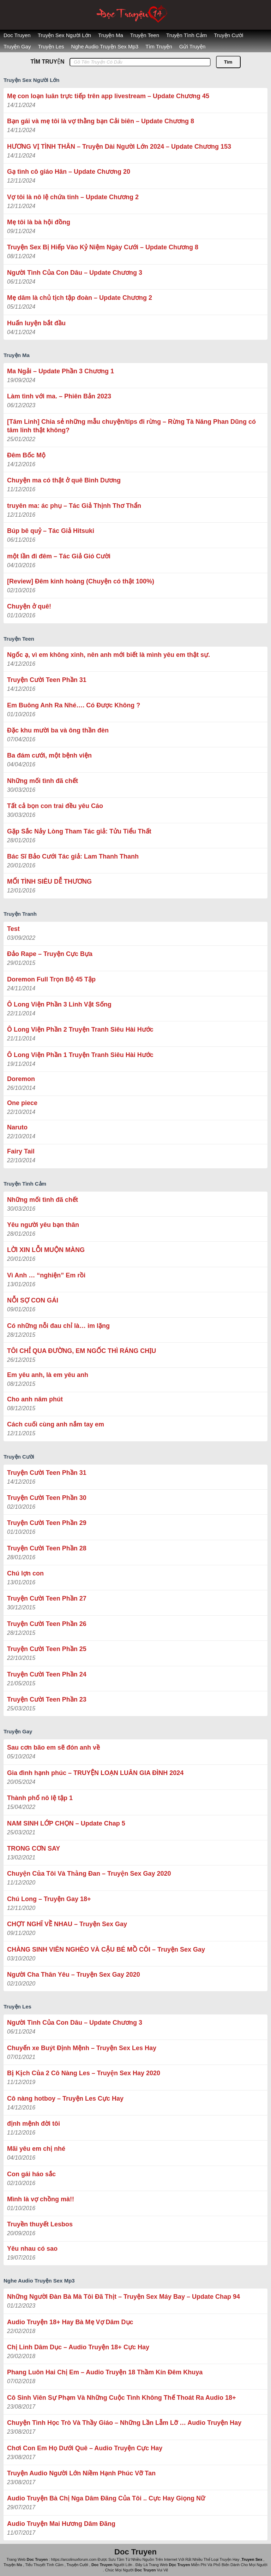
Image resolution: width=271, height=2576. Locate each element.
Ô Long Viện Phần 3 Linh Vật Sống (59, 1004)
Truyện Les (51, 46)
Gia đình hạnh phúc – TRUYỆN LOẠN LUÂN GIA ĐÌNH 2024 (95, 1772)
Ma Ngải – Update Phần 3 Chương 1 (60, 371)
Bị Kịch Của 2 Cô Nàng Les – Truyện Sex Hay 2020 (83, 2073)
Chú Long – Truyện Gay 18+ (49, 1899)
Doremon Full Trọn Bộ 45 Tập (51, 979)
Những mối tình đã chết (42, 780)
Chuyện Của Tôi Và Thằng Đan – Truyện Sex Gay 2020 (89, 1873)
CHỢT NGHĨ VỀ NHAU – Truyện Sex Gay (67, 1924)
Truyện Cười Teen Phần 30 (46, 1497)
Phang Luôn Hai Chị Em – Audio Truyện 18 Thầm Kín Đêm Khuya (105, 2372)
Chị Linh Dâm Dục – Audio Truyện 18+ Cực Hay (78, 2347)
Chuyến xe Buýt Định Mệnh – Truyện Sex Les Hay (81, 2048)
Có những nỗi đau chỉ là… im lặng (58, 1325)
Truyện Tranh (20, 914)
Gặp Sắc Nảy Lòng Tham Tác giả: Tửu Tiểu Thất (79, 831)
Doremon (21, 1078)
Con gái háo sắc (31, 2174)
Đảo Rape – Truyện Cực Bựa (49, 953)
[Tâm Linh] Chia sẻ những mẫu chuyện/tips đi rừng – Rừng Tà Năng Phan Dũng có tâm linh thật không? (131, 426)
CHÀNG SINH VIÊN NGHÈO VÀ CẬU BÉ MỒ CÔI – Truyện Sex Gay (106, 1949)
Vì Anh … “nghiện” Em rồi (46, 1275)
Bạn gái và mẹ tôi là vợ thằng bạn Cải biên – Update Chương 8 (100, 121)
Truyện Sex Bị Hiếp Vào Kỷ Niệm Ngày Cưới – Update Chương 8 (102, 247)
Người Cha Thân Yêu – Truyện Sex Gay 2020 (73, 1974)
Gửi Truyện (192, 46)
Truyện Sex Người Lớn (64, 35)
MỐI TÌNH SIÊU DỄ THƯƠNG (49, 881)
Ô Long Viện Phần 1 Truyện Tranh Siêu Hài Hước (80, 1054)
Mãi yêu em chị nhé (36, 2148)
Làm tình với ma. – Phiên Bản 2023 (59, 396)
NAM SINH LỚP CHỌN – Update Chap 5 (66, 1823)
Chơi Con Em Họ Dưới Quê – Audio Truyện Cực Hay (84, 2448)
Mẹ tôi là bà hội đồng (38, 222)
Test (13, 928)
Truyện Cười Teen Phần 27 (46, 1598)
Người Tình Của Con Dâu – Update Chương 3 (74, 272)
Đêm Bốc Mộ (26, 455)
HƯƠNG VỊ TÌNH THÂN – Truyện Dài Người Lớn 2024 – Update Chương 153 (119, 146)
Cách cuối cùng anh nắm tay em (55, 1424)
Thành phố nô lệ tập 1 (40, 1798)
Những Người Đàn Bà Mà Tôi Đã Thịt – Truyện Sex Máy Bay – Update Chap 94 (123, 2296)
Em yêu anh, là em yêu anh (47, 1374)
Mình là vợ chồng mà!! (40, 2199)
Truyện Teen (144, 35)
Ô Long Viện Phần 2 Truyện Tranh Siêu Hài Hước (80, 1029)
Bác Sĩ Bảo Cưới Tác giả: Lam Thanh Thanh (73, 856)
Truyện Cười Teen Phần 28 (46, 1548)
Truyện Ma (110, 35)
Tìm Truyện (158, 46)
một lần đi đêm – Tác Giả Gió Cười (58, 556)
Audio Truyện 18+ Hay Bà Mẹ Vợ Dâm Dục (70, 2322)
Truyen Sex (252, 2559)
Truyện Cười (228, 35)
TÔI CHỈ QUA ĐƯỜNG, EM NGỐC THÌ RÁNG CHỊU (81, 1350)
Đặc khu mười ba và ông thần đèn (58, 730)
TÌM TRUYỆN (47, 62)
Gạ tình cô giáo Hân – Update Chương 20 (68, 171)
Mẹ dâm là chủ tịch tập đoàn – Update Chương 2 (79, 297)
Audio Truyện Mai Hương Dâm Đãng (61, 2523)
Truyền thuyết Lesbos (40, 2224)
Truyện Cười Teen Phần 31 (46, 679)
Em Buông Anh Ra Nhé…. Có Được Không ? (73, 705)
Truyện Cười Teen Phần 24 (46, 1674)
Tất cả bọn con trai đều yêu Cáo (55, 805)
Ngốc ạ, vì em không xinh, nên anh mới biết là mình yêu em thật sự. (108, 654)
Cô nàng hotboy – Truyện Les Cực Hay (65, 2098)
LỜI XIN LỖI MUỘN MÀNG (46, 1249)
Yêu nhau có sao (32, 2248)
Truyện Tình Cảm (186, 35)
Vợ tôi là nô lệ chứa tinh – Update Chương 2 (73, 197)
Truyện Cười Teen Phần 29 (46, 1522)
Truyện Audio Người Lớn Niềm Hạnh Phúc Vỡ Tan (81, 2473)
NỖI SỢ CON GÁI (32, 1300)
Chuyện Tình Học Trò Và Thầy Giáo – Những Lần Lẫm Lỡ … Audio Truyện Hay (124, 2422)
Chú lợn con (25, 1573)
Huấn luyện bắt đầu (36, 323)
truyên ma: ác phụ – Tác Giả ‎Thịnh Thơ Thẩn (74, 505)
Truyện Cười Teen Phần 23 (46, 1699)
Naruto (17, 1127)
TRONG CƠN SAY (33, 1848)
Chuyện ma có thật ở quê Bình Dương (64, 480)
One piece (22, 1102)
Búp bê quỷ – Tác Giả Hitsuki (50, 530)
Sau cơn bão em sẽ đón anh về (53, 1747)
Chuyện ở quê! (29, 606)
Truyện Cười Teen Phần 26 (46, 1623)
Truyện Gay (17, 46)
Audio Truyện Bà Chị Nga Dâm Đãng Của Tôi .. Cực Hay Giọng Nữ (106, 2498)
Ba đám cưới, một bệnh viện (49, 755)
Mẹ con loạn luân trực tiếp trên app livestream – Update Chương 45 (108, 96)
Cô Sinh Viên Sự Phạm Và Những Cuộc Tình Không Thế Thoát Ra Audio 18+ (121, 2397)
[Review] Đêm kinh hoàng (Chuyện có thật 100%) (80, 581)
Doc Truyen (17, 35)
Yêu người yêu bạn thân (43, 1224)
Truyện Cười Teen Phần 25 (46, 1648)
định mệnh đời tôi (33, 2123)
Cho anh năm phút (35, 1399)
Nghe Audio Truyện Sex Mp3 (105, 46)
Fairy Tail (21, 1151)
